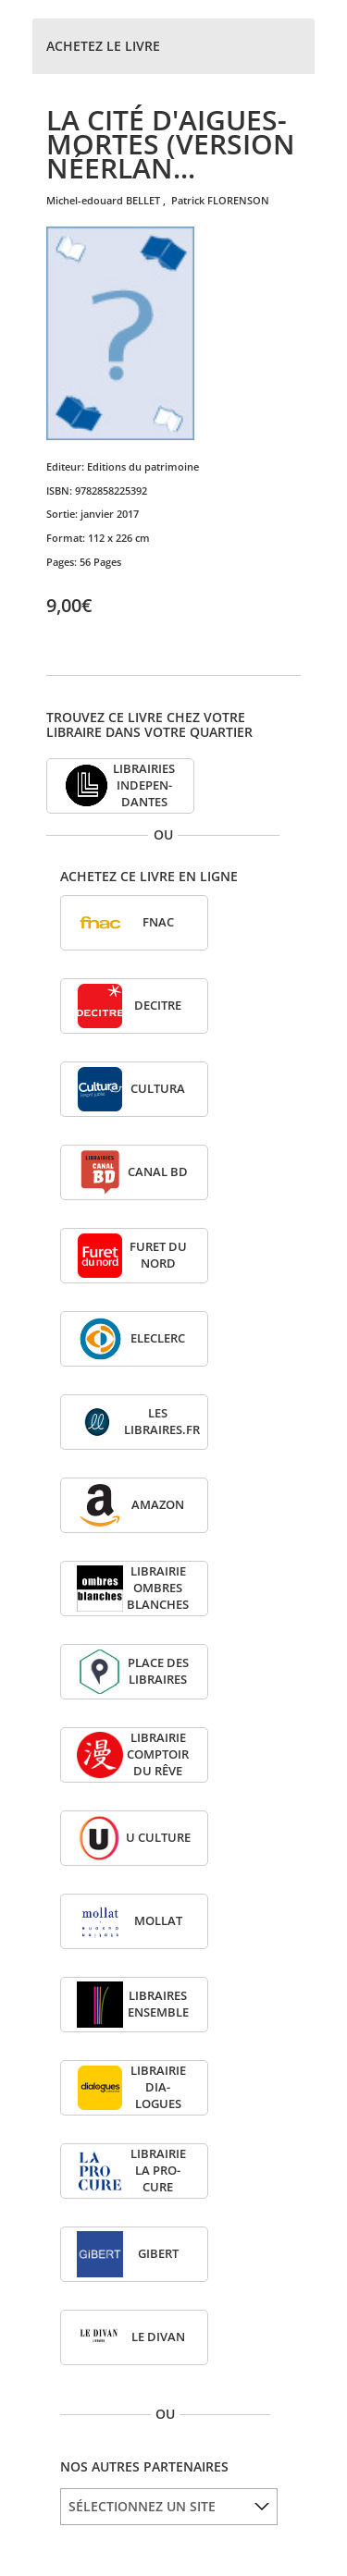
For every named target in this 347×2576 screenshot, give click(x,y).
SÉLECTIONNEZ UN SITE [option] (142, 2506)
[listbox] (169, 2506)
